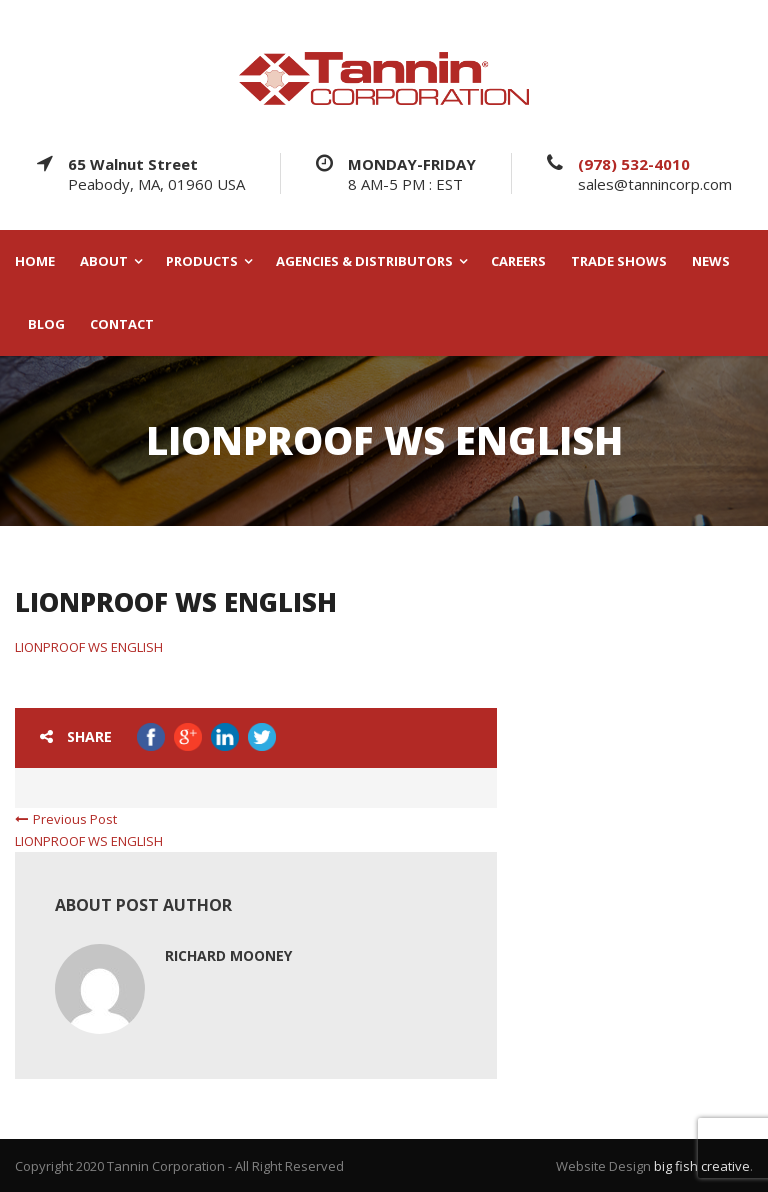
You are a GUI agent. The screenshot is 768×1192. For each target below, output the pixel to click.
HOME (35, 261)
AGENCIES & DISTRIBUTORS (364, 261)
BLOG (46, 324)
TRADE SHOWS (619, 261)
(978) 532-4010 (634, 164)
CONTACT (122, 324)
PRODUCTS (202, 261)
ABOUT (104, 261)
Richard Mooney (228, 955)
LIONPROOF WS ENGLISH (89, 647)
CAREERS (518, 261)
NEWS (711, 261)
